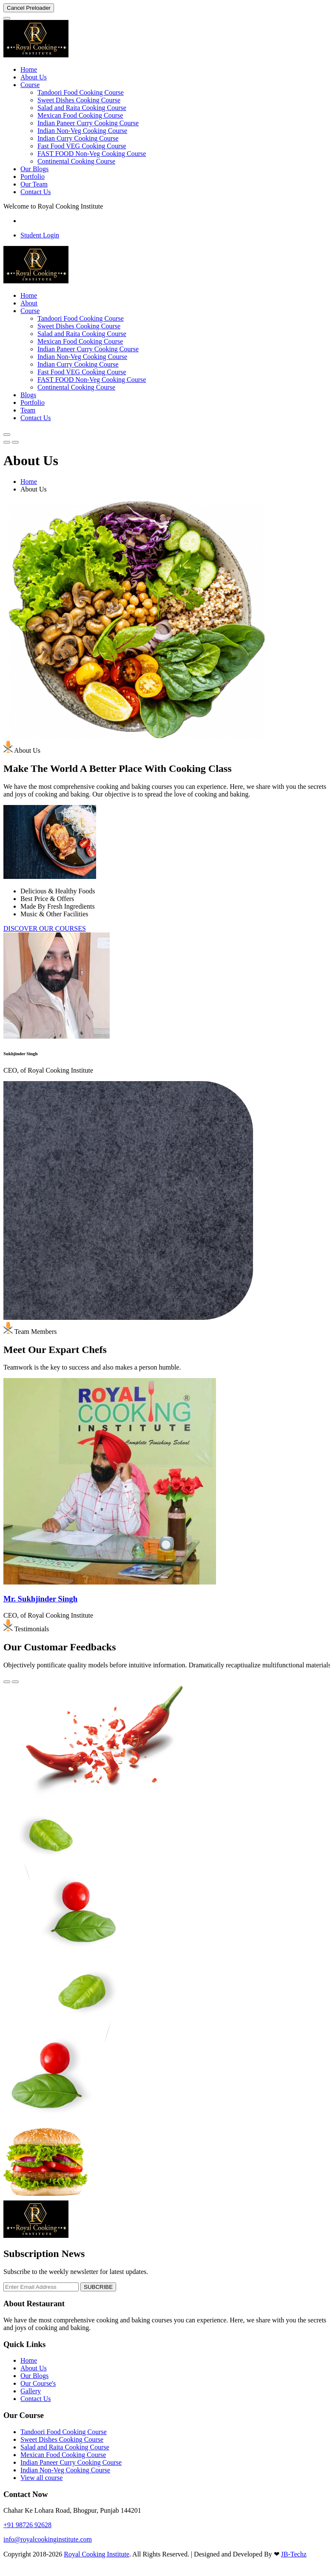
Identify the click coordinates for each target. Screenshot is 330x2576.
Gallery (30, 2391)
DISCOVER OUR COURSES (44, 928)
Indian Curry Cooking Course (78, 138)
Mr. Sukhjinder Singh (40, 1598)
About (28, 303)
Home (28, 69)
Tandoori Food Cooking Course (80, 92)
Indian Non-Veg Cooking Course (82, 130)
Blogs (28, 394)
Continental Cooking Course (76, 161)
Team (27, 410)
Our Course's (38, 2383)
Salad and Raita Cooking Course (81, 107)
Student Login (39, 235)
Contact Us (35, 191)
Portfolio (32, 176)
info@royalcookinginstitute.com (47, 2539)
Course (30, 84)
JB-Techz (294, 2554)
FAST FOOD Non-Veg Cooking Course (91, 153)
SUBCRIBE (98, 2287)
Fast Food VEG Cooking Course (81, 146)
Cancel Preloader (29, 8)
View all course (41, 2477)
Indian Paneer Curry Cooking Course (88, 123)
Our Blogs (34, 168)
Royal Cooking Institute (96, 2554)
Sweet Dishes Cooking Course (78, 100)
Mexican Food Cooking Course (80, 115)
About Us (33, 77)
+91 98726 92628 (27, 2524)
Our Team (34, 184)
